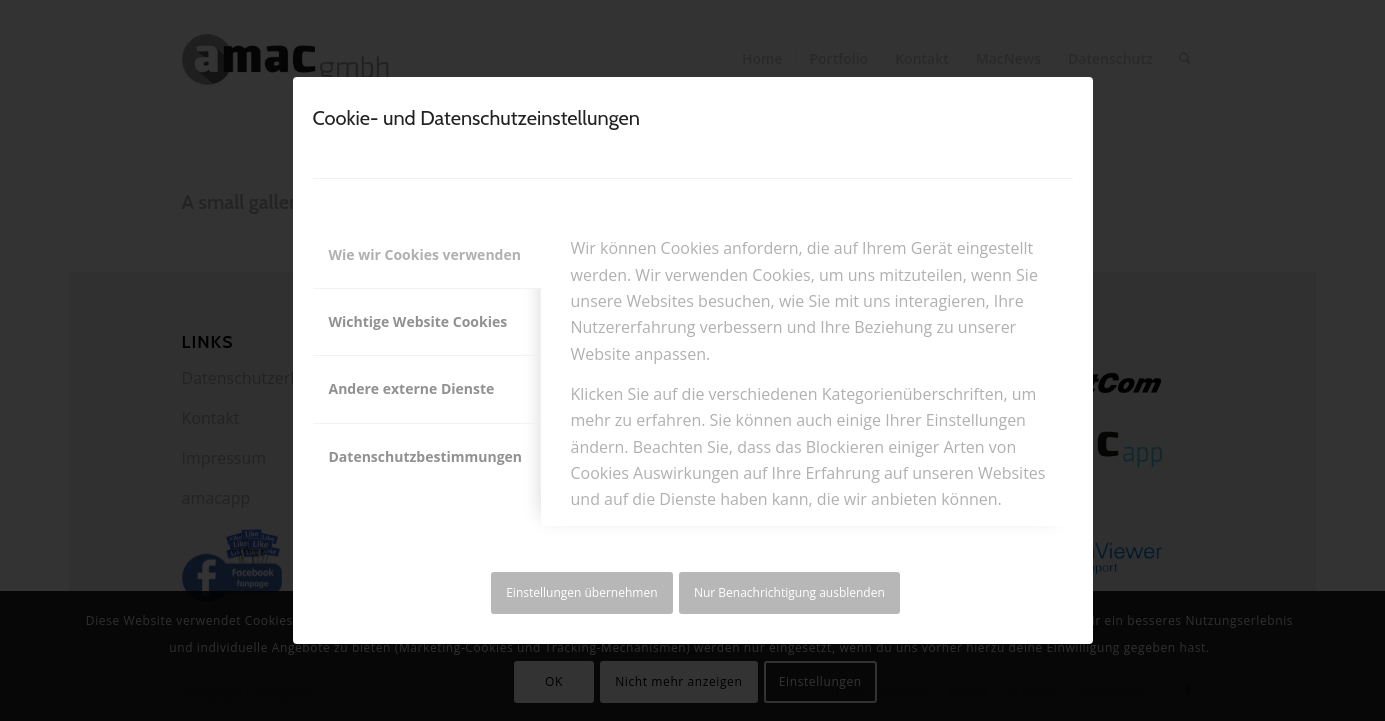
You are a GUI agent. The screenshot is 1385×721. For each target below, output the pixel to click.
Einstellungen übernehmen (581, 592)
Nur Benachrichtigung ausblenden (789, 592)
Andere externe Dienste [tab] (412, 388)
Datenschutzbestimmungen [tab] (426, 456)
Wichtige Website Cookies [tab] (418, 321)
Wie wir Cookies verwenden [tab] (425, 254)
